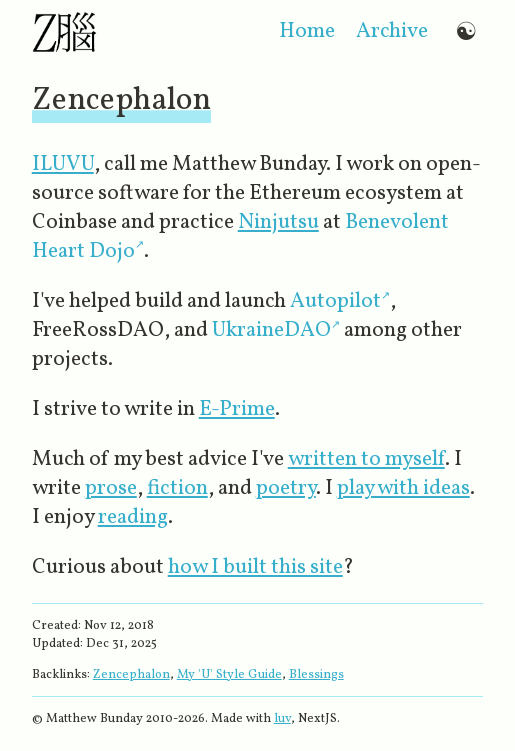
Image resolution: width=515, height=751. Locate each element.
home (307, 31)
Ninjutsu (278, 222)
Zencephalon (131, 675)
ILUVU (63, 164)
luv (282, 719)
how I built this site (255, 567)
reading (133, 517)
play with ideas (403, 488)
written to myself (366, 459)
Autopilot (335, 301)
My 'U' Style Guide (229, 675)
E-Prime (237, 409)
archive (392, 31)
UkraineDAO (271, 330)
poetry (286, 488)
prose (111, 488)
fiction (177, 488)
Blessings (316, 675)
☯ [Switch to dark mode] (466, 31)
